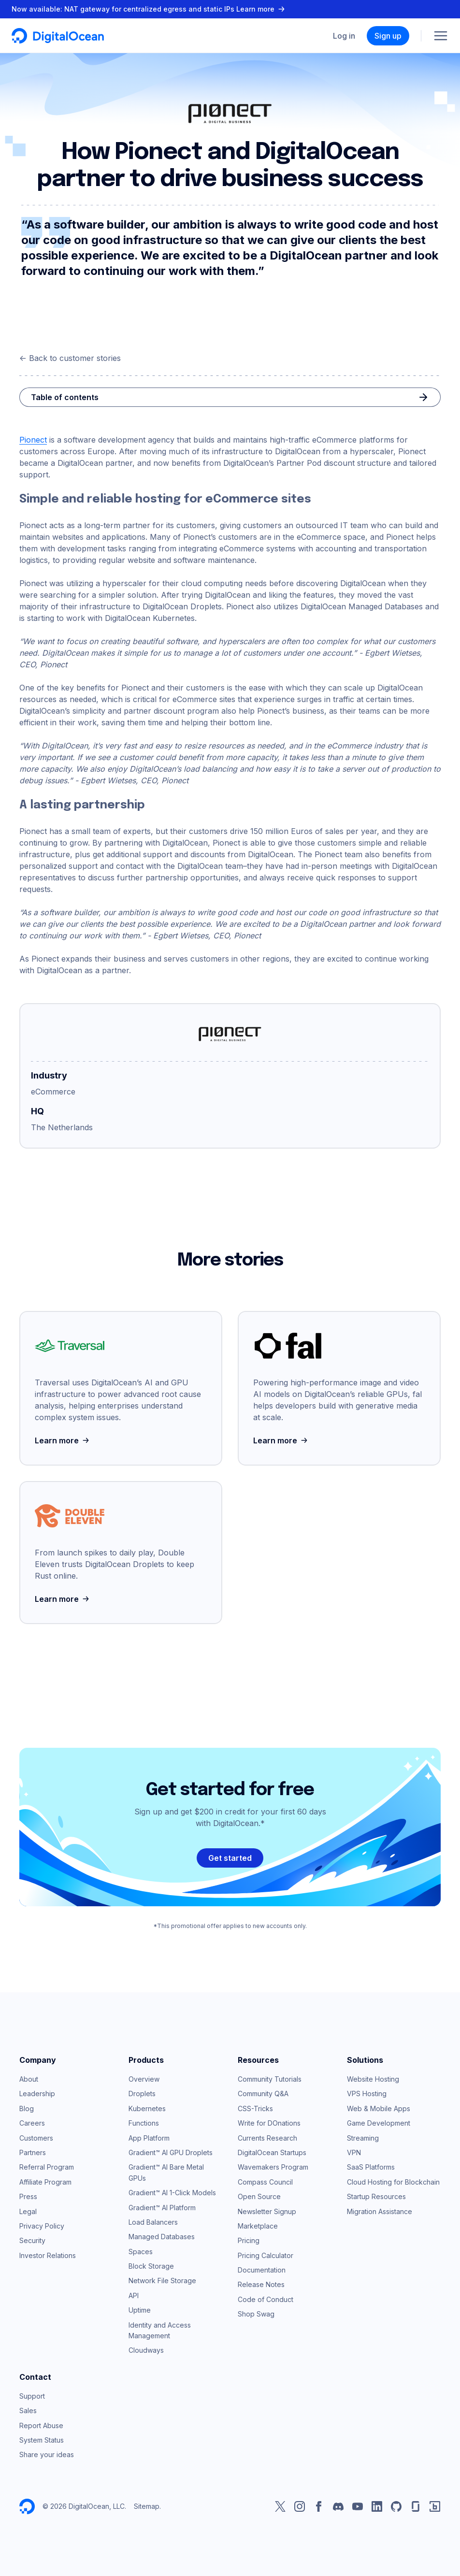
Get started (230, 1858)
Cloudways (146, 2350)
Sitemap (146, 2506)
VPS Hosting (367, 2093)
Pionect (33, 440)
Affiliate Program (45, 2182)
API (134, 2295)
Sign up (388, 36)
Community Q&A (263, 2093)
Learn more (63, 1440)
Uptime (140, 2310)
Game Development (378, 2123)
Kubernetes (147, 2108)
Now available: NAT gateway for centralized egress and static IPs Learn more (149, 9)
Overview (144, 2079)
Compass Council (265, 2182)
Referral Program (46, 2167)
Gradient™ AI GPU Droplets (171, 2152)
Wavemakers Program (273, 2167)
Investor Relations (47, 2255)
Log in (344, 36)
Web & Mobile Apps (378, 2108)
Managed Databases (162, 2236)
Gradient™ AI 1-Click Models (172, 2192)
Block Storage (151, 2266)
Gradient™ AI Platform (162, 2207)
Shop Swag (256, 2314)
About (28, 2079)
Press (28, 2196)
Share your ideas (46, 2454)
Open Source (259, 2196)
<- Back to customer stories (70, 358)
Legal (28, 2211)
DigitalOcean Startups (272, 2152)
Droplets (142, 2093)
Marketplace (258, 2226)
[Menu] (440, 35)
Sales (28, 2410)
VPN (354, 2152)
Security (32, 2240)
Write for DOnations (269, 2123)
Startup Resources (376, 2196)
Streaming (363, 2138)
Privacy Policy (41, 2226)
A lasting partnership (82, 805)
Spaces (141, 2251)
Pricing (248, 2240)
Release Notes (261, 2284)
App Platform (149, 2138)
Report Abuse (41, 2425)
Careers (32, 2123)
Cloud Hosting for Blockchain (393, 2182)
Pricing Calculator (265, 2255)
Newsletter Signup (267, 2211)
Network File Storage (162, 2280)
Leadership (37, 2093)
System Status (41, 2440)
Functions (144, 2123)
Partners (32, 2152)
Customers (36, 2138)
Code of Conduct (265, 2299)
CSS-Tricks (255, 2108)
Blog (26, 2108)
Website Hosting (373, 2079)
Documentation (262, 2270)
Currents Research (267, 2138)
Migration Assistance (379, 2211)
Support (32, 2396)
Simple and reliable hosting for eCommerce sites (165, 499)
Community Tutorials (270, 2079)
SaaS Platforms (371, 2167)
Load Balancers (153, 2222)
